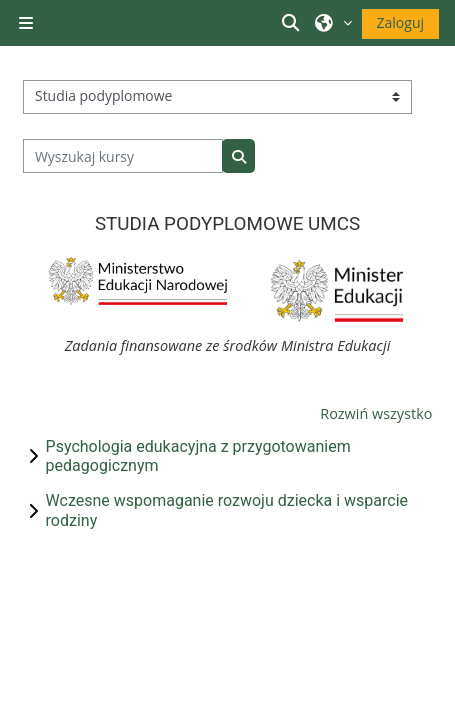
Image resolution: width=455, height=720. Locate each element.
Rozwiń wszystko (376, 413)
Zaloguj (400, 22)
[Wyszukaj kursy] (123, 156)
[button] (293, 23)
